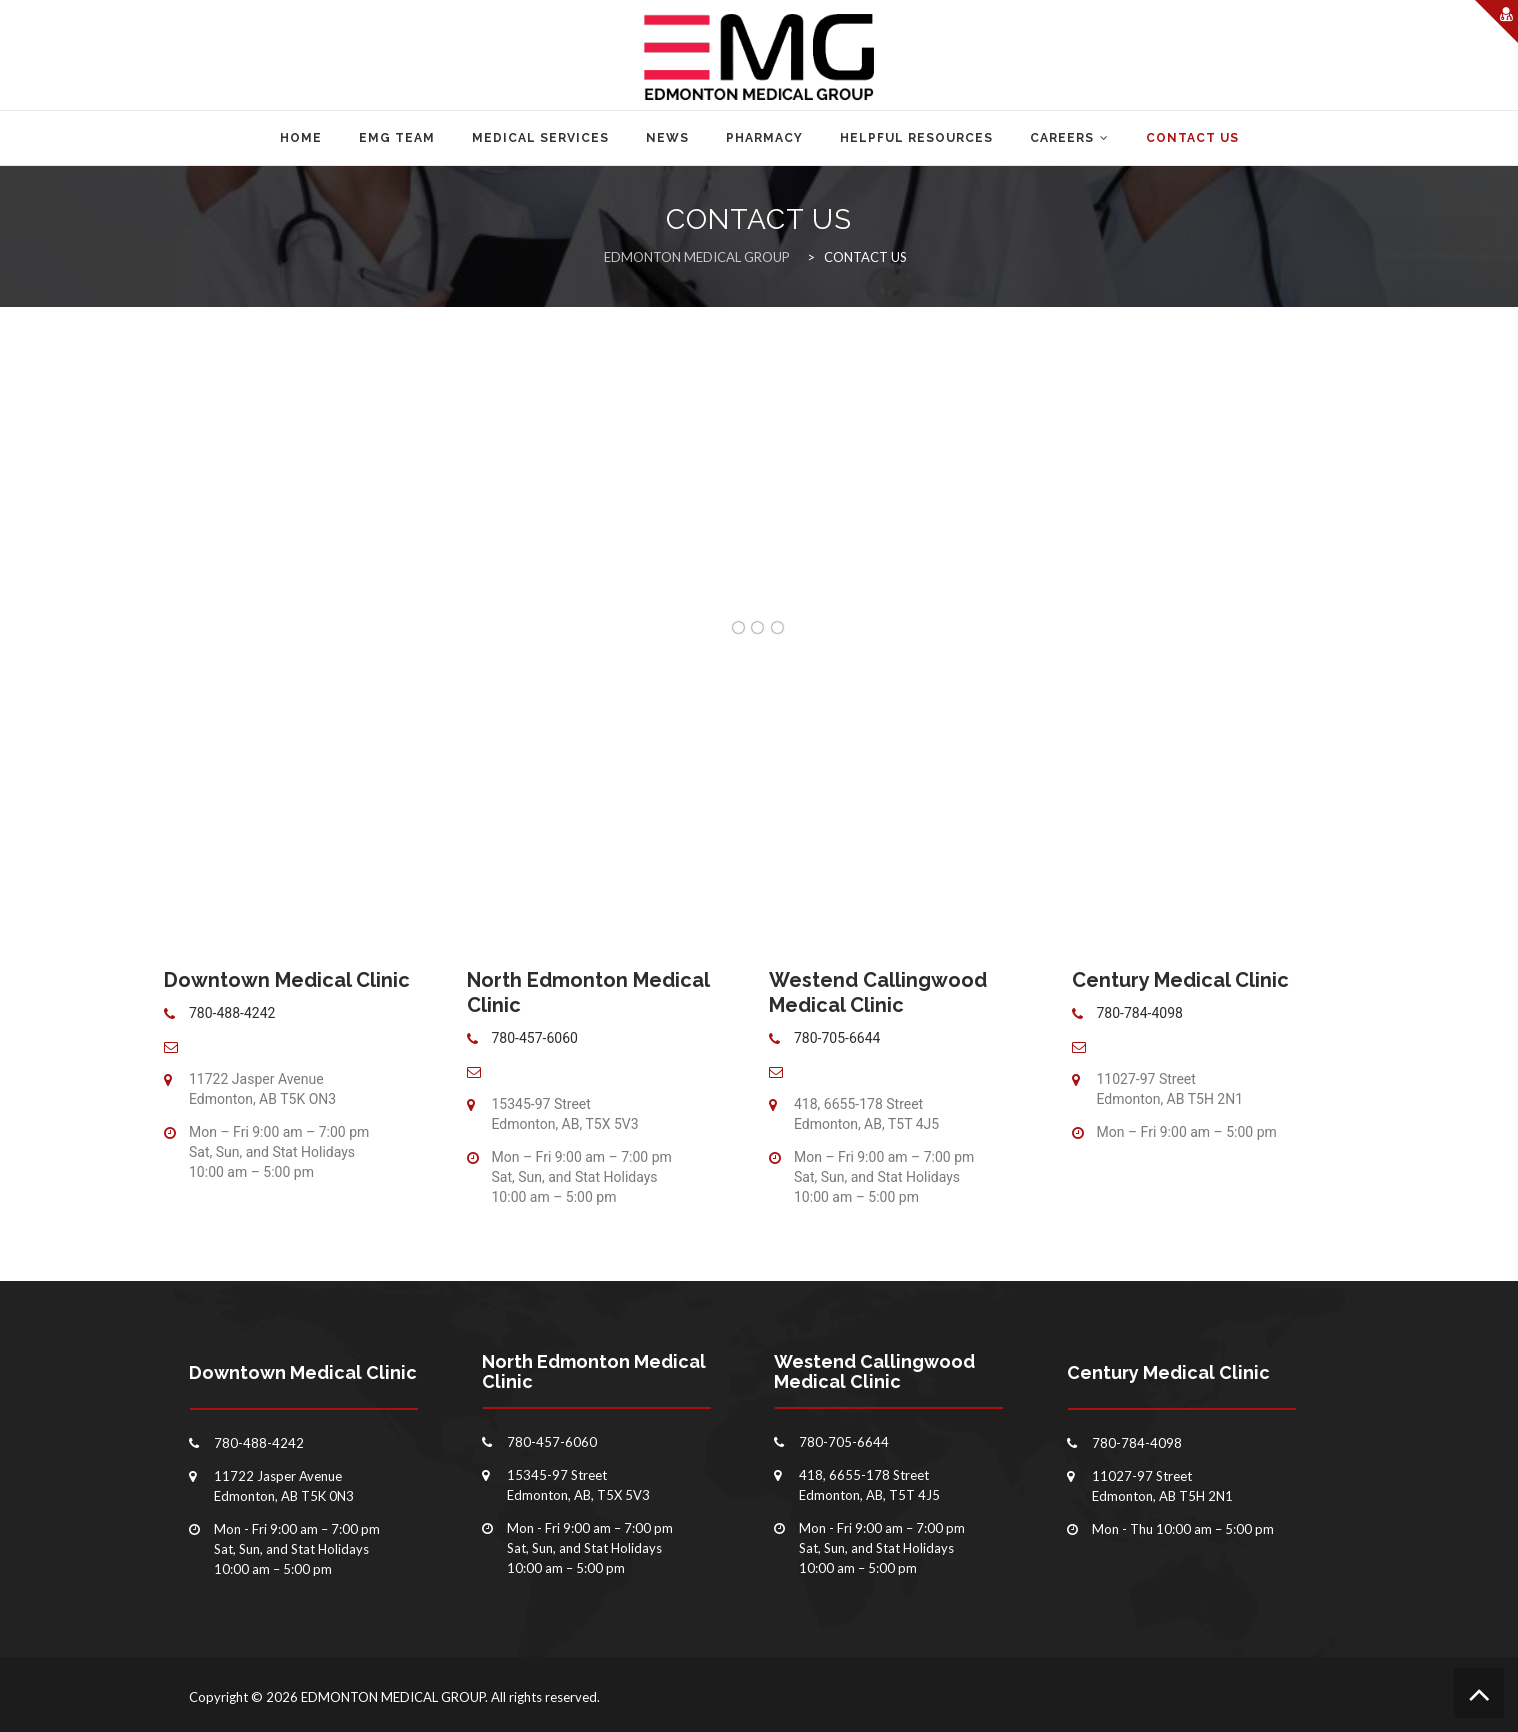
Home (301, 138)
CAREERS (1062, 138)
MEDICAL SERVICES (540, 138)
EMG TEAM (397, 138)
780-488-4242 (232, 1013)
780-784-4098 (1140, 1013)
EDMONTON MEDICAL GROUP (393, 1697)
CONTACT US (1192, 138)
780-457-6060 (535, 1038)
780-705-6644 (837, 1038)
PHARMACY (764, 138)
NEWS (667, 138)
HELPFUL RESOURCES (916, 138)
